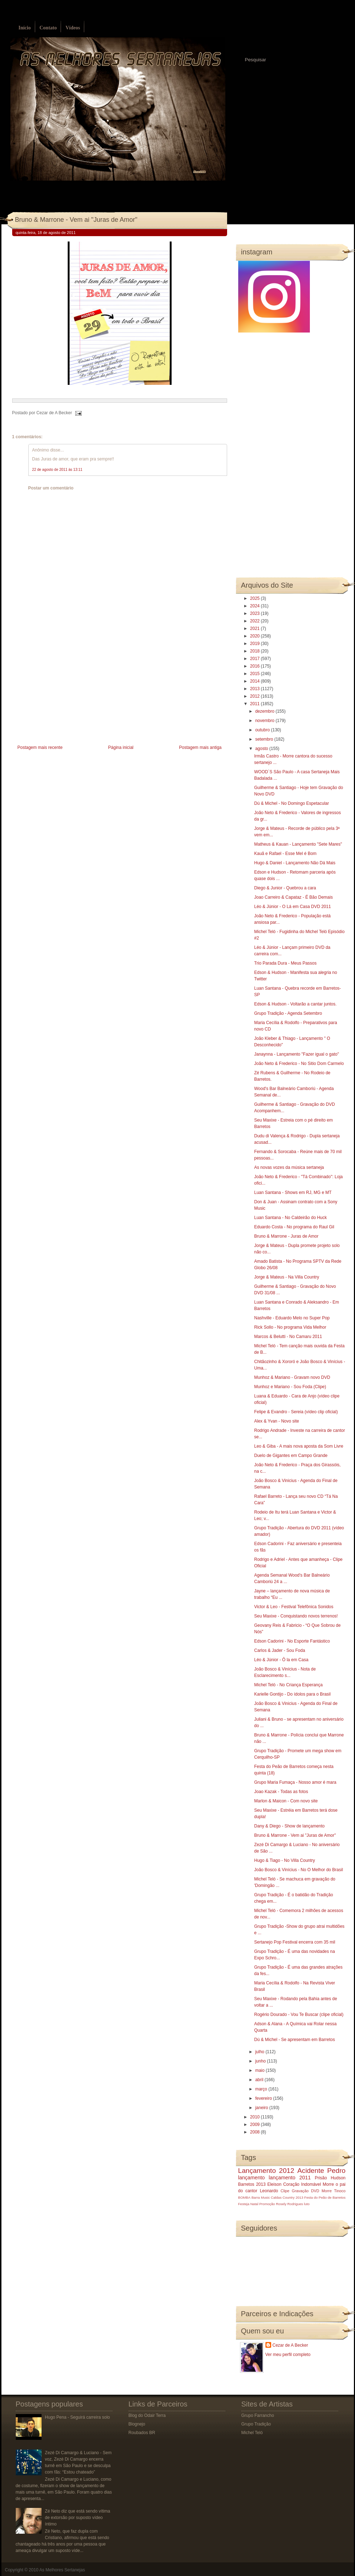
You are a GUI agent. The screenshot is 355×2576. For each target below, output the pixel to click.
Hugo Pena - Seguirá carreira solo (77, 2417)
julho (260, 2051)
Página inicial (121, 747)
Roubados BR (142, 2432)
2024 (255, 605)
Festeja (243, 2204)
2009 (255, 2124)
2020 (255, 636)
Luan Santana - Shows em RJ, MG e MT (292, 1192)
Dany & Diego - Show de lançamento (289, 1826)
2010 (255, 2116)
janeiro (262, 2107)
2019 (255, 643)
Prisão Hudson (330, 2177)
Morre (328, 2184)
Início (25, 27)
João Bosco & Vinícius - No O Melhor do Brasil (298, 1869)
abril (259, 2079)
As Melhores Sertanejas (62, 2569)
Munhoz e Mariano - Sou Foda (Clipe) (290, 1386)
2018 (255, 651)
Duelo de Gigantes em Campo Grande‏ (290, 1455)
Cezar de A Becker (290, 2345)
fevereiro (264, 2098)
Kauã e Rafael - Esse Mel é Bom (285, 853)
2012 (255, 696)
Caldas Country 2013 (287, 2197)
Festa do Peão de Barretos (324, 2197)
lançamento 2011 (290, 2177)
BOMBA (244, 2197)
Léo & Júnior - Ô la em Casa (281, 1659)
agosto (262, 748)
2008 (255, 2132)
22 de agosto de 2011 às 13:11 (57, 470)
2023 (255, 613)
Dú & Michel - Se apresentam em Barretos (294, 2039)
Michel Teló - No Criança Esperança (288, 1684)
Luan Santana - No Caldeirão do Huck (290, 1217)
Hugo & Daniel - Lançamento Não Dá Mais (294, 862)
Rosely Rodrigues (289, 2204)
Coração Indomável (302, 2184)
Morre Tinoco (334, 2191)
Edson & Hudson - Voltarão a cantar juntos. (295, 1004)
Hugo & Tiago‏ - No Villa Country (284, 1860)
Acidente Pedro (321, 2170)
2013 (255, 688)
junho (261, 2061)
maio (260, 2070)
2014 (255, 681)
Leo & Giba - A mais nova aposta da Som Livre (298, 1446)
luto (307, 2204)
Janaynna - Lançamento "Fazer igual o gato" (296, 1054)
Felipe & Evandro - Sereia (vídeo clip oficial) (295, 1411)
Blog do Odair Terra (147, 2415)
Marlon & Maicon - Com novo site (285, 1800)
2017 (255, 658)
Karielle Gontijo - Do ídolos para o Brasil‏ (292, 1694)
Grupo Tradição (256, 2424)
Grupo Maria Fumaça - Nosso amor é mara (295, 1782)
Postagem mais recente (40, 747)
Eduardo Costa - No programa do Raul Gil (294, 1226)
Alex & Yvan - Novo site (276, 1421)
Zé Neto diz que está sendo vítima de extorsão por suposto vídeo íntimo (77, 2518)
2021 (255, 628)
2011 (255, 703)
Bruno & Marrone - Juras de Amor (286, 1236)
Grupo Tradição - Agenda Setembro (288, 1013)
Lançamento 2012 (266, 2170)
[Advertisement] (66, 692)
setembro (264, 739)
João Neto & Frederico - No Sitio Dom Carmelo (299, 1063)
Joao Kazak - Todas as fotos (281, 1791)
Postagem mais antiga (200, 747)
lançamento (251, 2177)
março (261, 2089)
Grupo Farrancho (257, 2415)
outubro (263, 729)
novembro (265, 720)
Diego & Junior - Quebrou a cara (285, 887)
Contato (48, 27)
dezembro (265, 711)
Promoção (267, 2204)
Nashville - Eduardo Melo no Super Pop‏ (292, 1317)
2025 (255, 598)
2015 (255, 673)
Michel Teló (252, 2432)
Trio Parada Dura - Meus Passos (285, 963)
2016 (255, 666)
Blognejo (137, 2424)
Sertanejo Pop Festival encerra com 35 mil (294, 1942)
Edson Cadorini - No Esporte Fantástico (292, 1641)
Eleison (274, 2184)
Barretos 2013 (252, 2184)
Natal (254, 2204)
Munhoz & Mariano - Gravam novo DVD (292, 1377)
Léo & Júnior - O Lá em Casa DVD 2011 (292, 906)
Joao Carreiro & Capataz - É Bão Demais (293, 897)
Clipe (284, 2191)
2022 (255, 620)
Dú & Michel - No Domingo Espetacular (291, 803)
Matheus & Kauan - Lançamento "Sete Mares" (298, 844)
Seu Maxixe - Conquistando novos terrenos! (295, 1616)
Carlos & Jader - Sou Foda (279, 1650)
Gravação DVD (305, 2191)
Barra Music (260, 2197)
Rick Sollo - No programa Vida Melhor (290, 1327)
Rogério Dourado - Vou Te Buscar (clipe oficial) (298, 2014)
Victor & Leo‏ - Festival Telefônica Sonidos (293, 1606)
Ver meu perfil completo (288, 2354)
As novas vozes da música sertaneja (289, 1167)
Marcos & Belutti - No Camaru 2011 (288, 1336)
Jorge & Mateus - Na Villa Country (286, 1277)
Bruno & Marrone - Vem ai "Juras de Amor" (76, 219)
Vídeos (73, 27)
